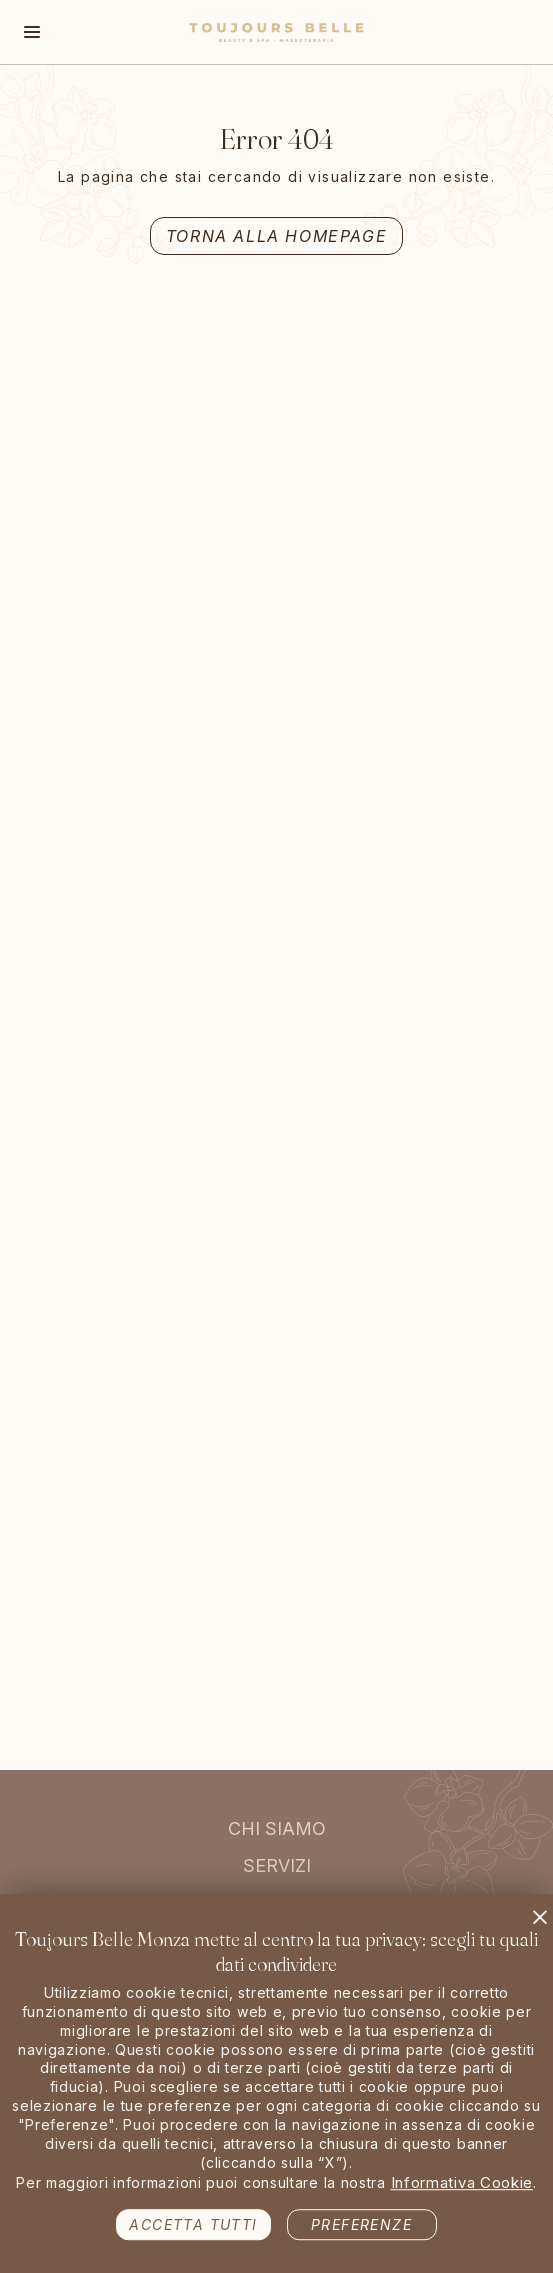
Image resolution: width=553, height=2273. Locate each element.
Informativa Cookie (462, 2178)
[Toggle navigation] (32, 32)
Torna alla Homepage (276, 236)
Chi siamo (277, 1828)
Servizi (277, 1865)
